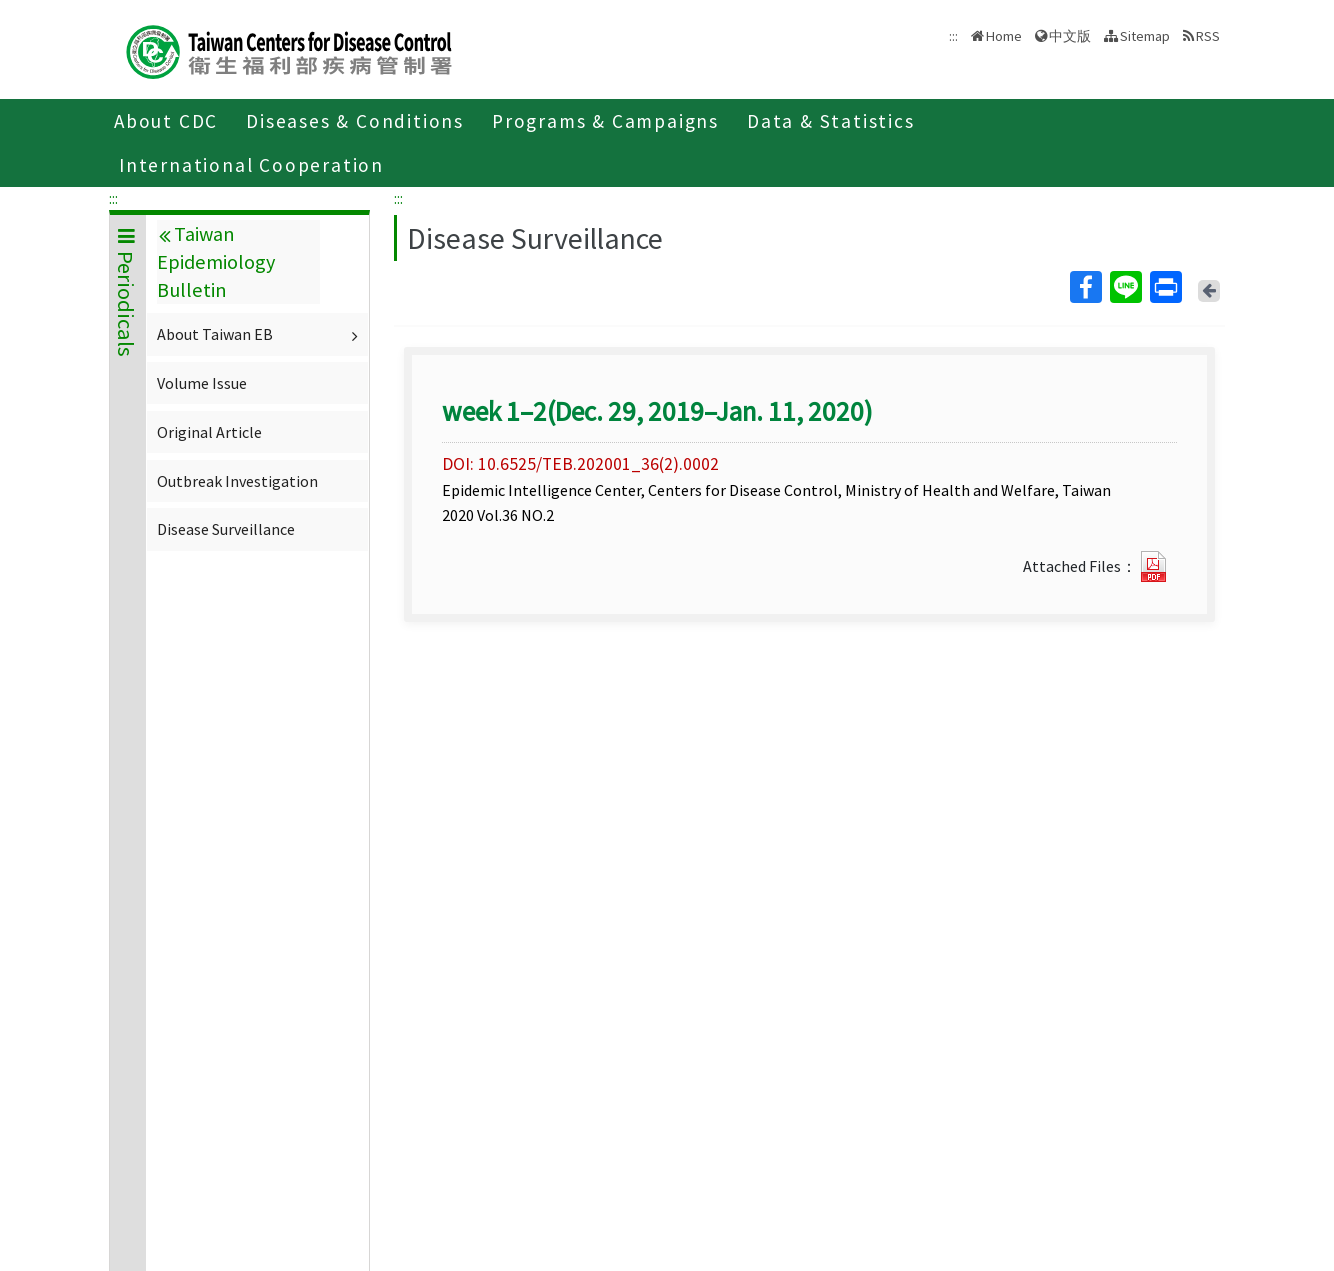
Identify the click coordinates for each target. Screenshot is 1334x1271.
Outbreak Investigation (237, 481)
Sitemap (1145, 36)
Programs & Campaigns (605, 121)
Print (1165, 287)
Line (1125, 287)
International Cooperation (251, 165)
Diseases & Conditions (355, 121)
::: (113, 198)
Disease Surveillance (226, 529)
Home (1004, 36)
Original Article (209, 432)
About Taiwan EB (260, 334)
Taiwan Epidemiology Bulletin (216, 262)
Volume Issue (202, 383)
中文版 (1070, 36)
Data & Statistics (831, 121)
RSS (1208, 36)
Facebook (1085, 287)
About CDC (166, 121)
